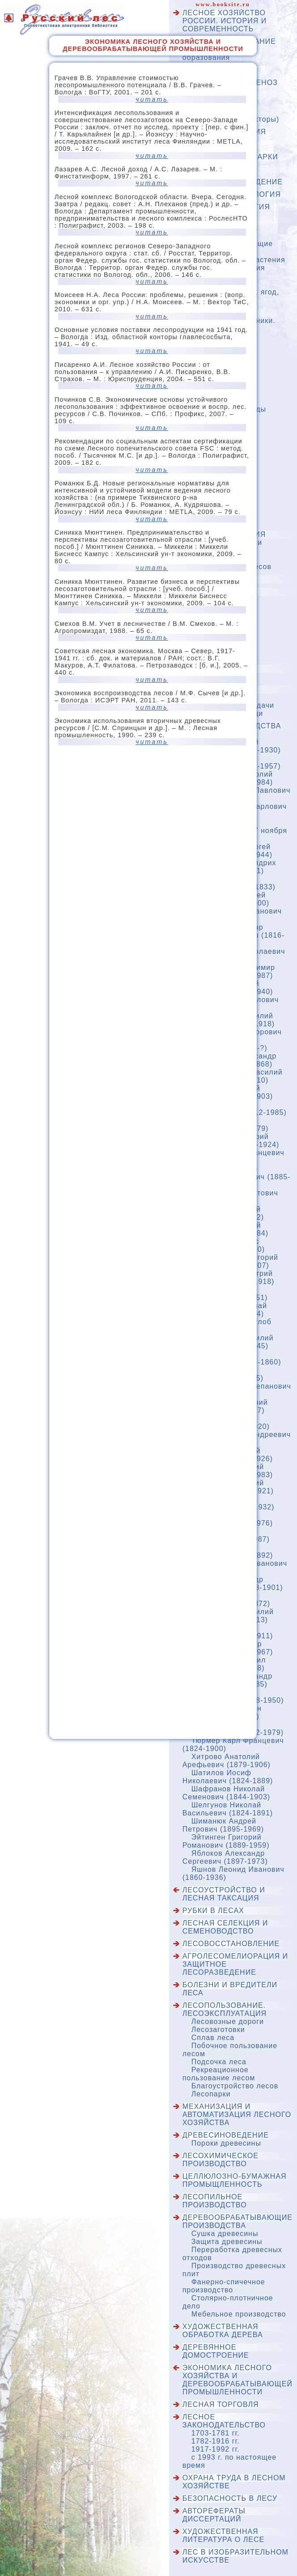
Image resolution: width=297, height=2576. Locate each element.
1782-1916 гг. (215, 2441)
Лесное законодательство (224, 2421)
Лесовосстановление (231, 1943)
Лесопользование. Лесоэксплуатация (224, 2009)
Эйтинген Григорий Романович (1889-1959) (226, 1841)
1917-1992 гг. (215, 2449)
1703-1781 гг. (215, 2433)
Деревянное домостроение (215, 2351)
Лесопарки (211, 2094)
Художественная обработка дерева (222, 2330)
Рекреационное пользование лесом (218, 2074)
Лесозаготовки (218, 2029)
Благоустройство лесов (234, 2086)
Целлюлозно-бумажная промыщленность (234, 2180)
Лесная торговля (220, 2404)
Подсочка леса (218, 2062)
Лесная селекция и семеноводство (225, 1927)
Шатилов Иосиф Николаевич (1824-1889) (227, 1777)
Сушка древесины (225, 2233)
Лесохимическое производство (220, 2160)
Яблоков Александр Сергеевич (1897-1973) (225, 1857)
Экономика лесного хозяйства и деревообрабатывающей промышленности (237, 2380)
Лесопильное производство (214, 2201)
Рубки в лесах (213, 1910)
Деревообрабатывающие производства (237, 2221)
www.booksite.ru (222, 4)
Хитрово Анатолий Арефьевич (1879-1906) (226, 1760)
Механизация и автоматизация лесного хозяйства (236, 2114)
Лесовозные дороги (227, 2021)
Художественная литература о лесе (223, 2535)
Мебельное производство (238, 2314)
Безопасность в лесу (229, 2498)
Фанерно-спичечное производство (223, 2286)
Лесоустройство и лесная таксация (223, 1894)
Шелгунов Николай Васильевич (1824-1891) (227, 1809)
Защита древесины (227, 2241)
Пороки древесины (226, 2143)
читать (152, 99)
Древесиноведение (225, 2135)
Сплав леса (213, 2037)
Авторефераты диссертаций (214, 2515)
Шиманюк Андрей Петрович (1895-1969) (223, 1825)
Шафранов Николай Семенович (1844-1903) (226, 1793)
